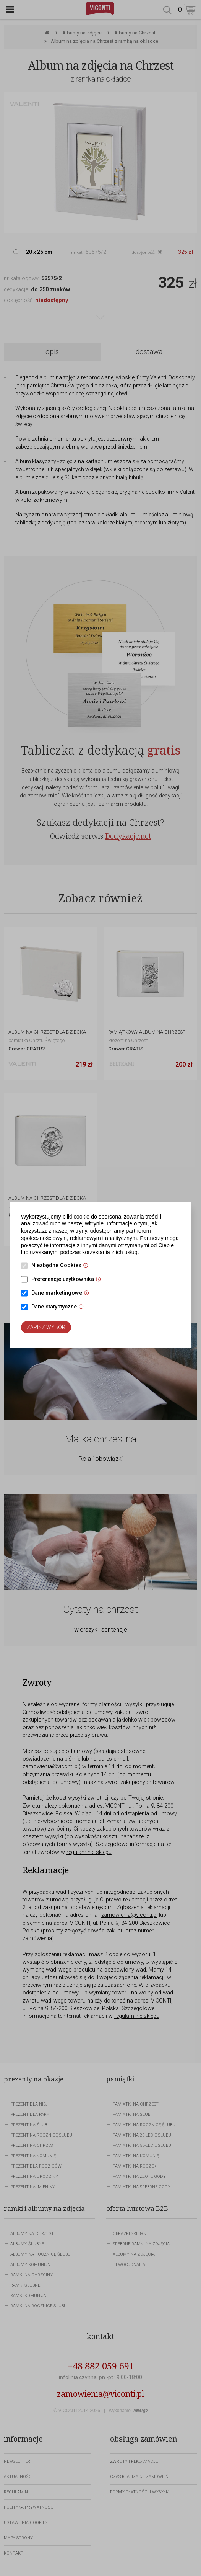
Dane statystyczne (59, 1307)
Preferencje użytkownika (68, 1280)
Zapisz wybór (46, 1327)
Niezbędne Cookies (61, 1266)
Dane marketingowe (62, 1293)
